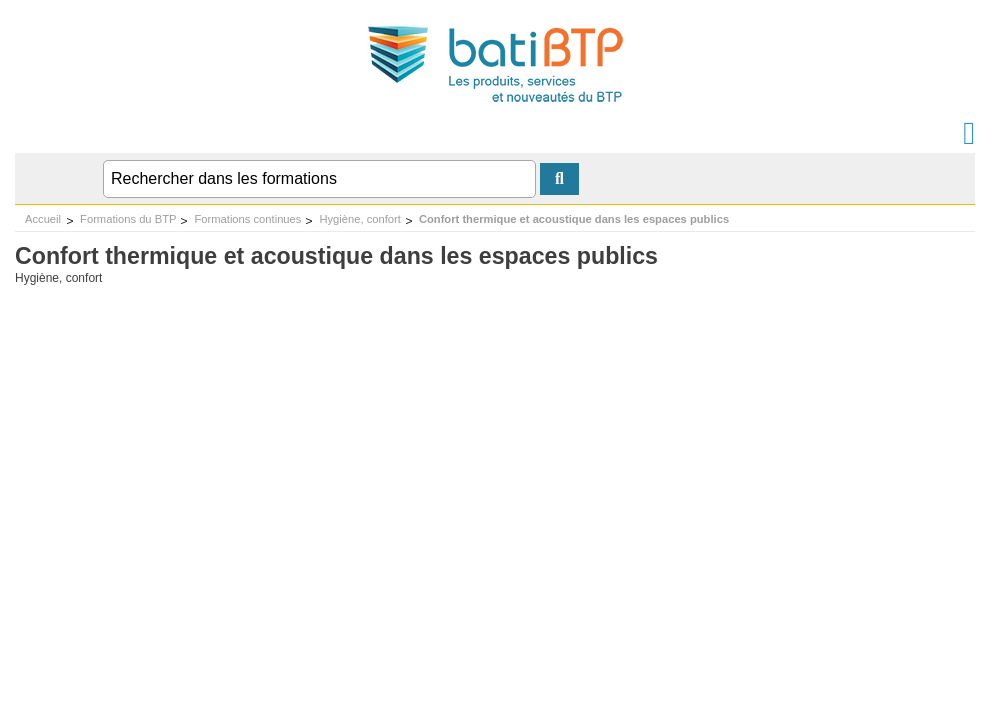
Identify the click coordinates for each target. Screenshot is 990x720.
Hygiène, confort (359, 219)
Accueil (43, 219)
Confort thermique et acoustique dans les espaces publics (574, 219)
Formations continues (247, 219)
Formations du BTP (128, 219)
